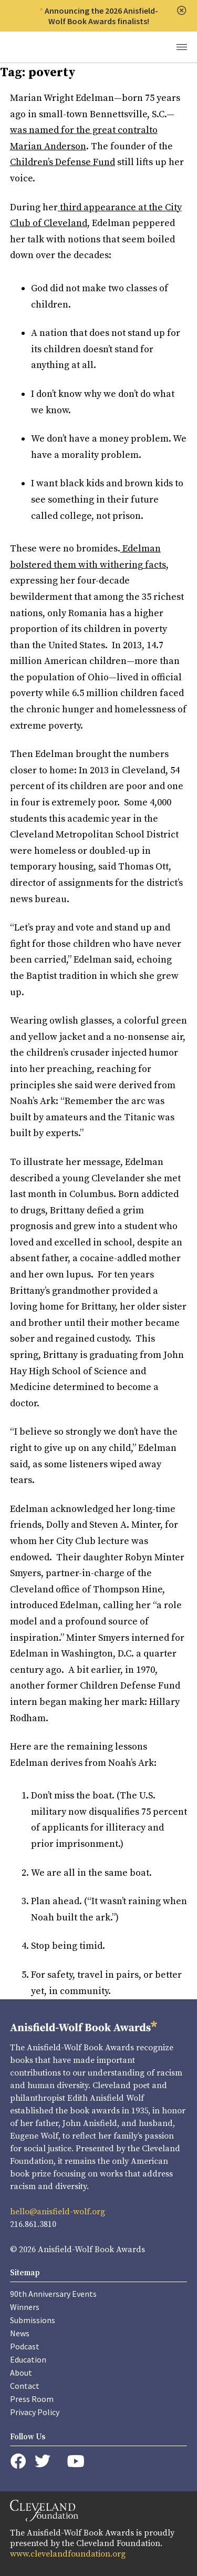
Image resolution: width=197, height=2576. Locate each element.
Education (28, 2359)
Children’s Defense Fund (62, 162)
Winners (24, 2307)
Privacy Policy (34, 2412)
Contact (24, 2385)
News (19, 2333)
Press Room (32, 2399)
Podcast (24, 2346)
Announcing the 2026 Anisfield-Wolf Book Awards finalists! (101, 15)
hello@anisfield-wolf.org (57, 2211)
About (21, 2372)
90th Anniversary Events (53, 2293)
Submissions (32, 2320)
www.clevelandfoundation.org (68, 2554)
